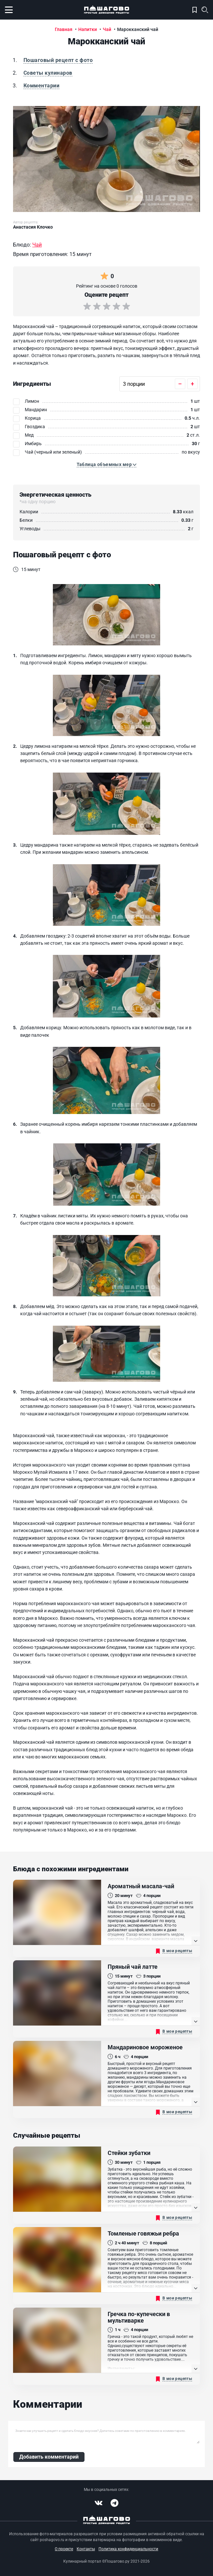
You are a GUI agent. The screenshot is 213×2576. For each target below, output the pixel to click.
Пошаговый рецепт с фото (58, 60)
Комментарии (41, 86)
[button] (107, 464)
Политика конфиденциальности (128, 2549)
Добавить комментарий (49, 2457)
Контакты (86, 2549)
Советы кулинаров (47, 73)
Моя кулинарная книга (194, 10)
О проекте (64, 2549)
